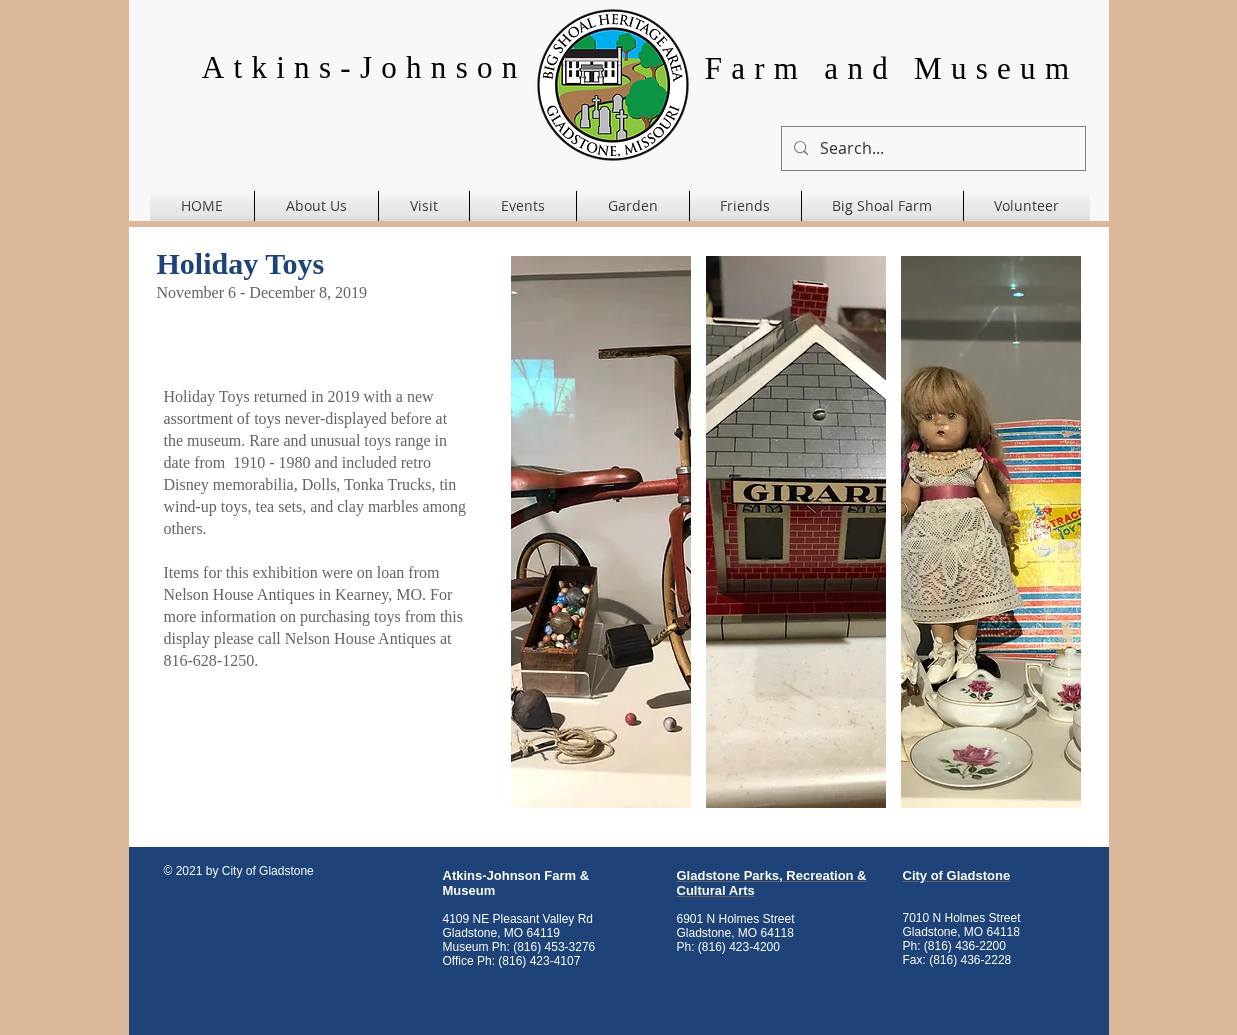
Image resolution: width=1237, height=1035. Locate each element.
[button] (601, 532)
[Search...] (931, 148)
